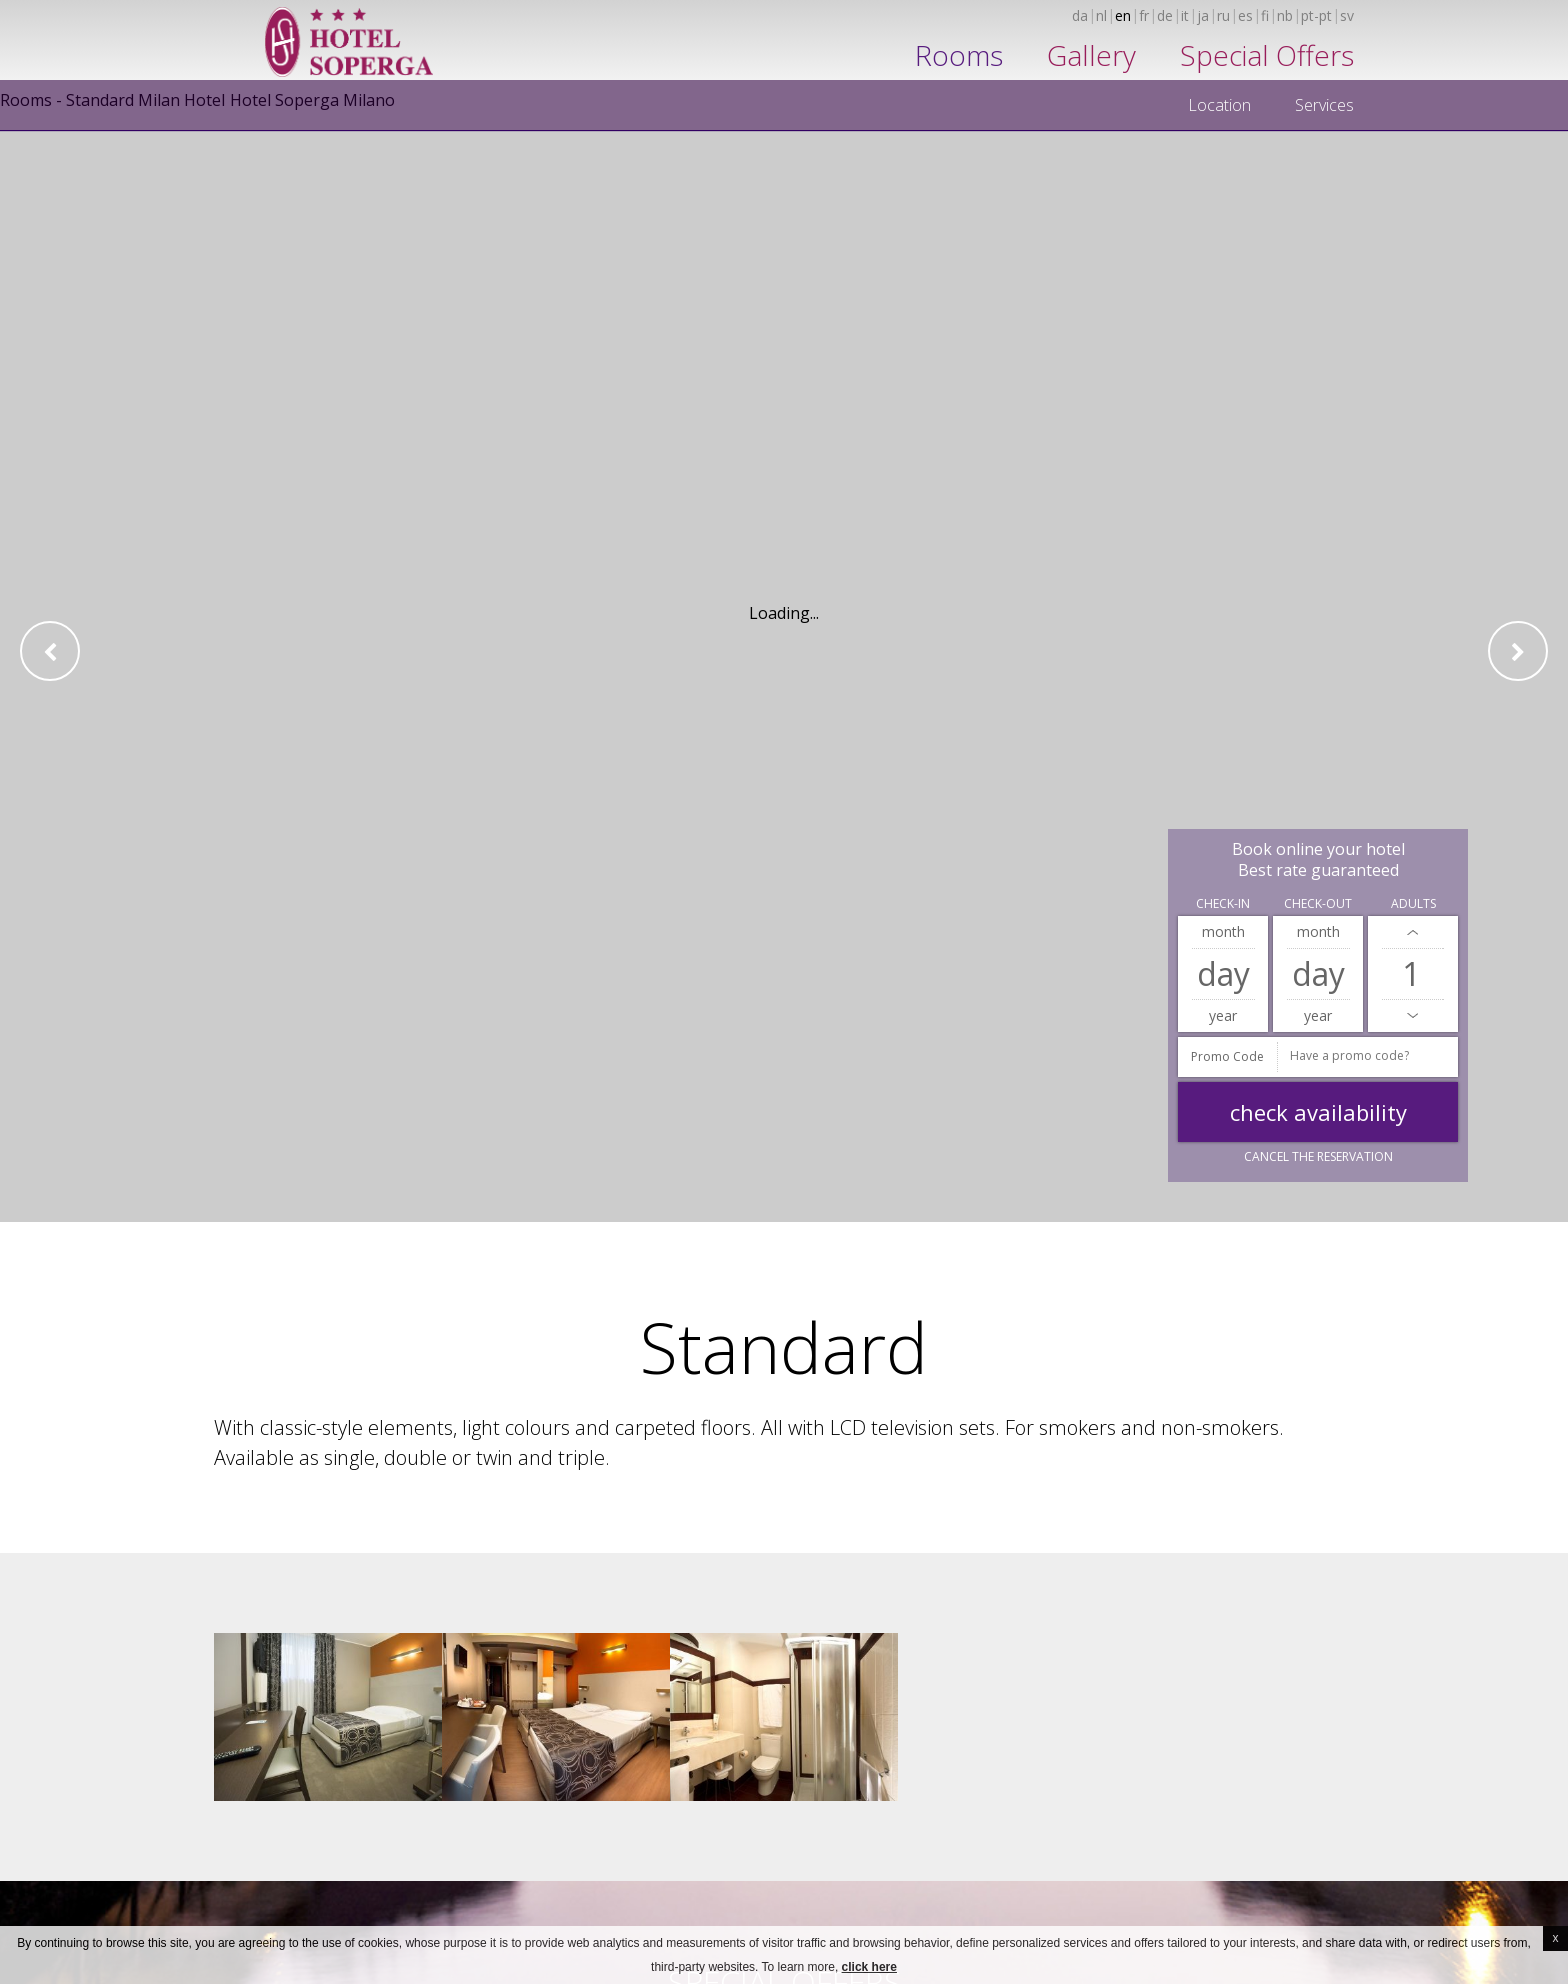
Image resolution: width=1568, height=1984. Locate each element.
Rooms (959, 55)
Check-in (1223, 903)
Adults (1413, 903)
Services (1324, 105)
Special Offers (1267, 55)
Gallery (1091, 55)
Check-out (1318, 903)
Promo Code (1227, 1056)
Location (1219, 105)
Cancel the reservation (1318, 1156)
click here (869, 1967)
